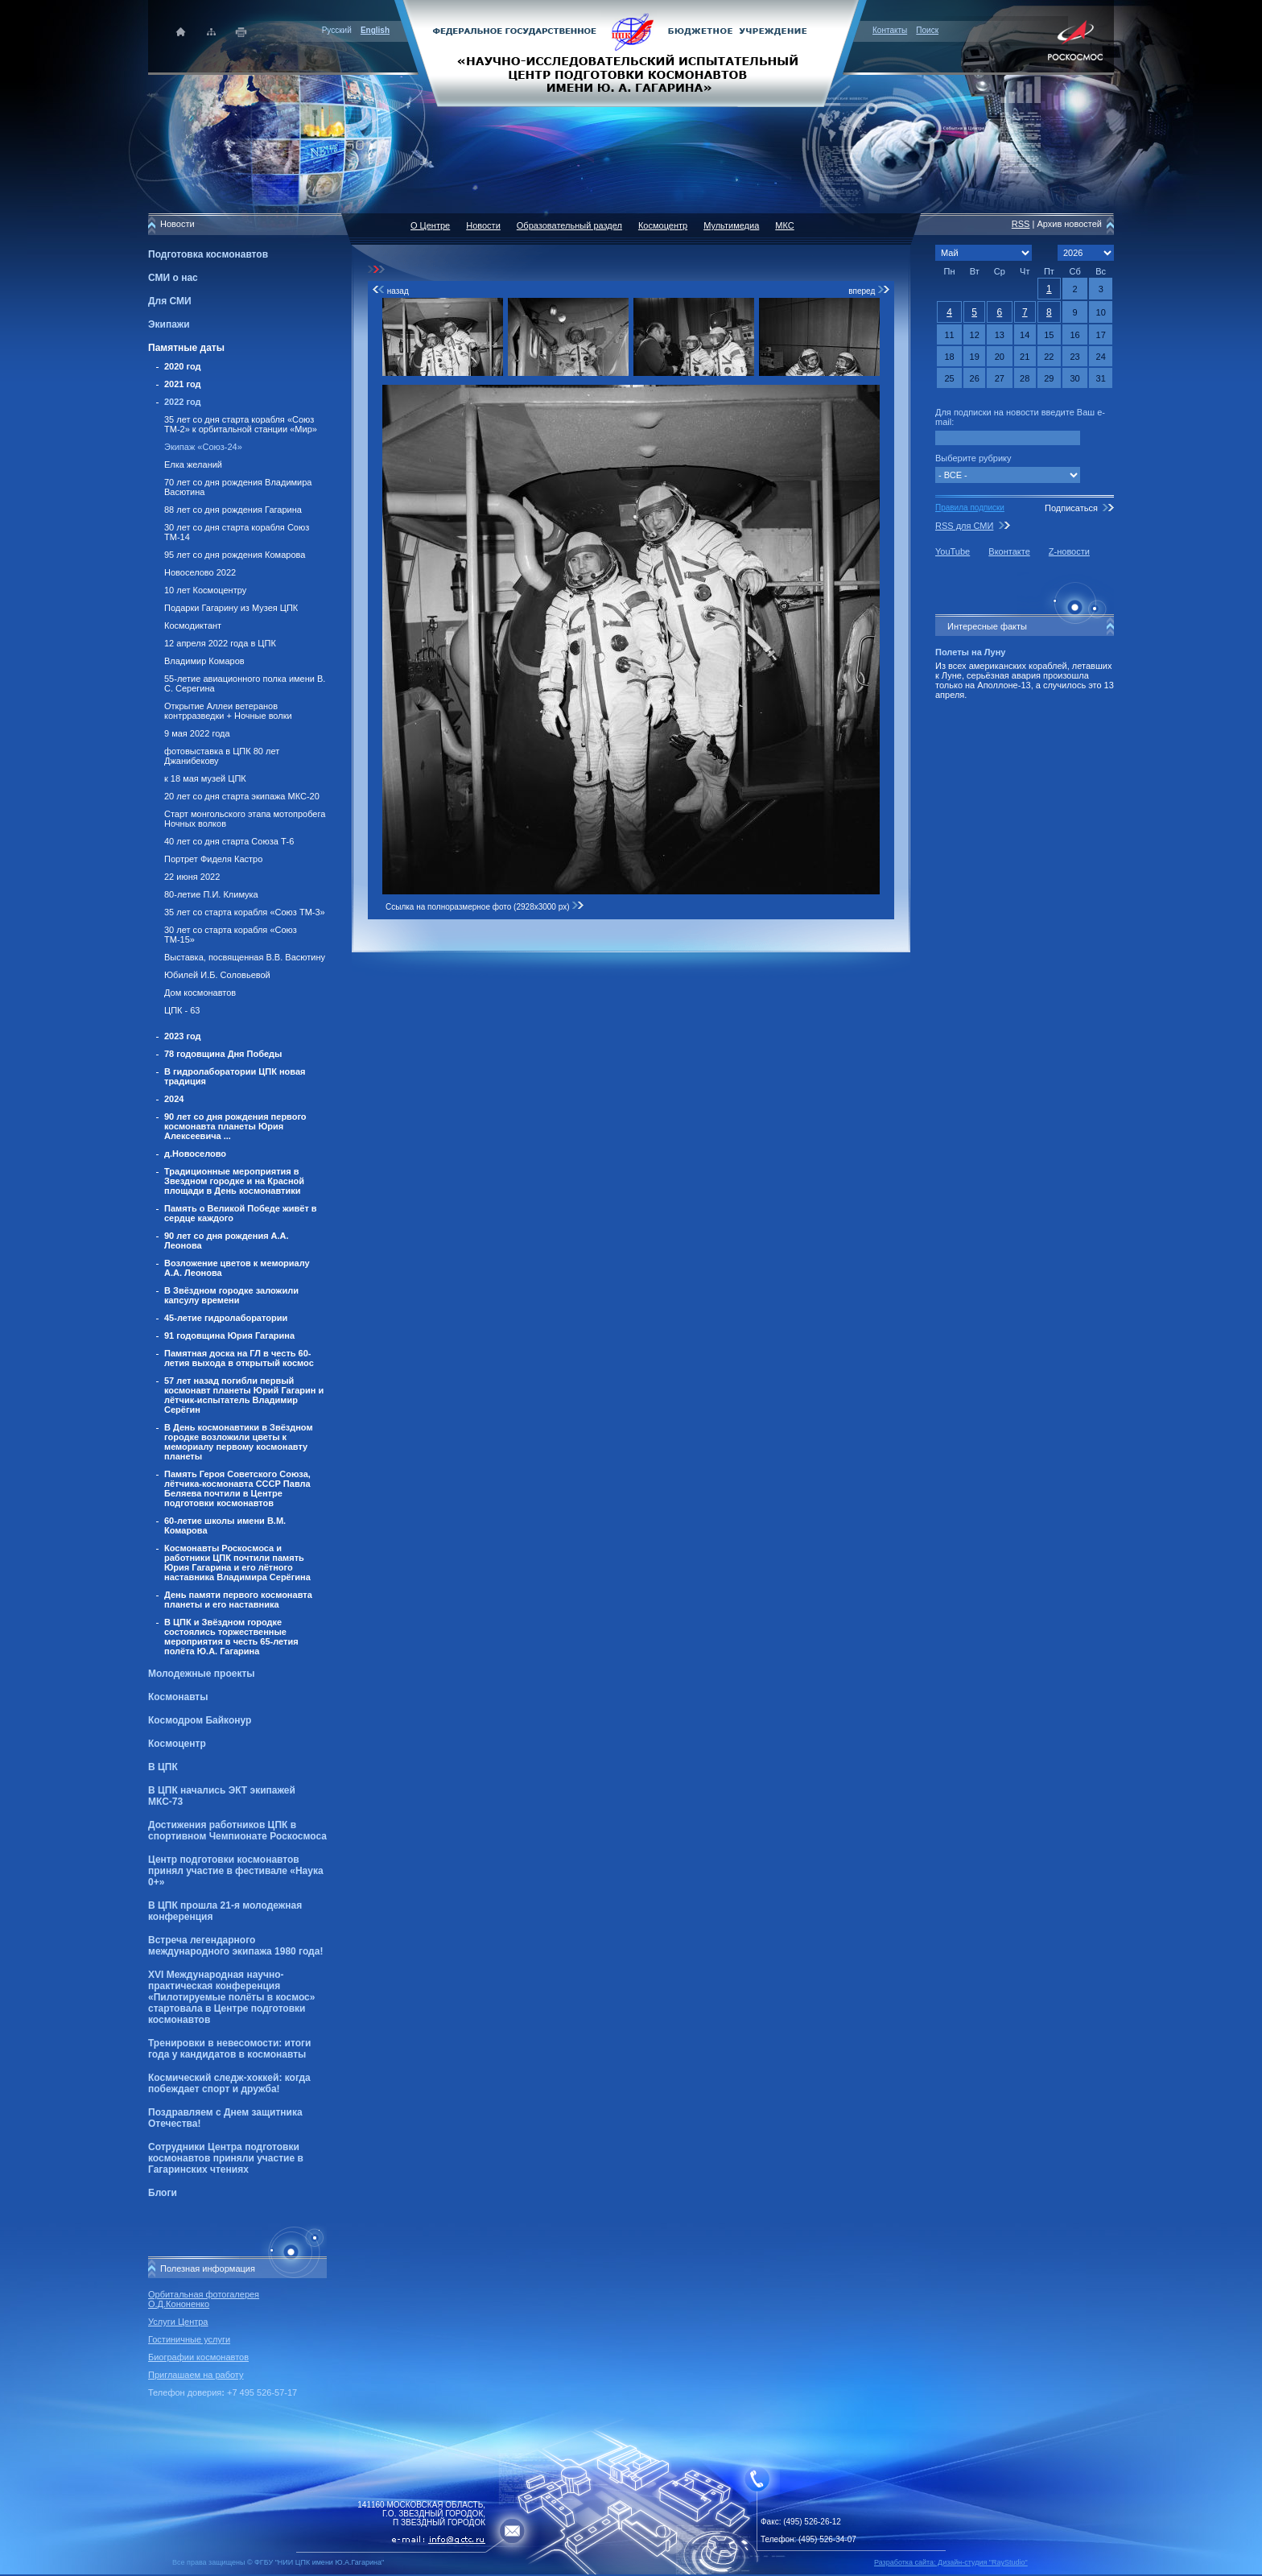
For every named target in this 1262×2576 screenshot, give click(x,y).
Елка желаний (193, 464)
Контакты (889, 30)
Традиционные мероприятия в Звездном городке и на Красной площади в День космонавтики (234, 1180)
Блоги (162, 2192)
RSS (1021, 224)
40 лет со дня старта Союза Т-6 (229, 841)
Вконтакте (1008, 551)
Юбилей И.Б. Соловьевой (217, 975)
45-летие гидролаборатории (225, 1318)
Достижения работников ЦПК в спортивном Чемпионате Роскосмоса (237, 1830)
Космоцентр (177, 1743)
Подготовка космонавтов (208, 254)
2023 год (182, 1036)
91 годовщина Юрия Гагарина (229, 1335)
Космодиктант (192, 625)
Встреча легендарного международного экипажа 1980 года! (235, 1945)
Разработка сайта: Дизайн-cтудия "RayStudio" (951, 2562)
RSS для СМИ (964, 525)
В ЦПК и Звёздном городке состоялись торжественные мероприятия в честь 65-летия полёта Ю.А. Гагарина (231, 1636)
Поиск (927, 30)
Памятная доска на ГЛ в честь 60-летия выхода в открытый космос (239, 1358)
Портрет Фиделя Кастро (213, 859)
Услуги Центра (178, 2321)
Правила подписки (969, 507)
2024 (174, 1099)
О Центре (430, 225)
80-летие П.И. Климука (211, 894)
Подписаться (1071, 508)
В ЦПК (163, 1767)
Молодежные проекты (201, 1673)
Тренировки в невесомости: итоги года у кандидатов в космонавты (229, 2048)
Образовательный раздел (569, 225)
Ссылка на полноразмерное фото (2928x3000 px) (485, 906)
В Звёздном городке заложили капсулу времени (231, 1295)
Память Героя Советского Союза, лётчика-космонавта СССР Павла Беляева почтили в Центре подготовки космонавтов (237, 1488)
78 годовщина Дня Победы (223, 1054)
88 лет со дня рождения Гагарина (233, 509)
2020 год (182, 366)
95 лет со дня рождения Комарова (234, 554)
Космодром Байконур (199, 1720)
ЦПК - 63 (182, 1010)
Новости (483, 225)
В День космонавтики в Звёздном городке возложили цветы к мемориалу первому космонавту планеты (238, 1441)
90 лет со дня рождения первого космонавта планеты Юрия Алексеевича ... (235, 1126)
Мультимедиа (731, 225)
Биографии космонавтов (198, 2357)
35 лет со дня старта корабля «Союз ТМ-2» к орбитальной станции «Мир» (240, 424)
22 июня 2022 (192, 876)
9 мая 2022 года (197, 733)
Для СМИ (170, 301)
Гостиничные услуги (189, 2339)
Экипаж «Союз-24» (203, 447)
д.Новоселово (195, 1153)
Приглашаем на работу (195, 2375)
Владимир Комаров (204, 661)
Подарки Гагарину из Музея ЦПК (231, 608)
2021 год (182, 384)
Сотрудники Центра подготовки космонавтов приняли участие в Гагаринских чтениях (225, 2158)
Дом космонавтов (200, 992)
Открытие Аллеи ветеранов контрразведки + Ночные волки (228, 710)
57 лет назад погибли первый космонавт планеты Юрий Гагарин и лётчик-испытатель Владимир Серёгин (244, 1395)
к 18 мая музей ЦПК (205, 778)
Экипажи (169, 324)
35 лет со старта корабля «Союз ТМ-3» (244, 912)
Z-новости (1069, 551)
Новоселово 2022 (200, 572)
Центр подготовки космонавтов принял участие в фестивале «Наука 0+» (236, 1871)
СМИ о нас (173, 277)
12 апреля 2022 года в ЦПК (220, 643)
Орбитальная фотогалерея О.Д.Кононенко (203, 2299)
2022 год (182, 402)
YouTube (952, 551)
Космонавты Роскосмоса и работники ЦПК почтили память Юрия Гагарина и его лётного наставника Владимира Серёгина (237, 1562)
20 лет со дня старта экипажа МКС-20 (242, 796)
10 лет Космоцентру (205, 590)
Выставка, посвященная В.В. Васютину (244, 957)
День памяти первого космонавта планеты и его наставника (238, 1599)
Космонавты (178, 1697)
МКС (784, 225)
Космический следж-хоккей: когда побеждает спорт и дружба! (229, 2083)
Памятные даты (186, 347)
